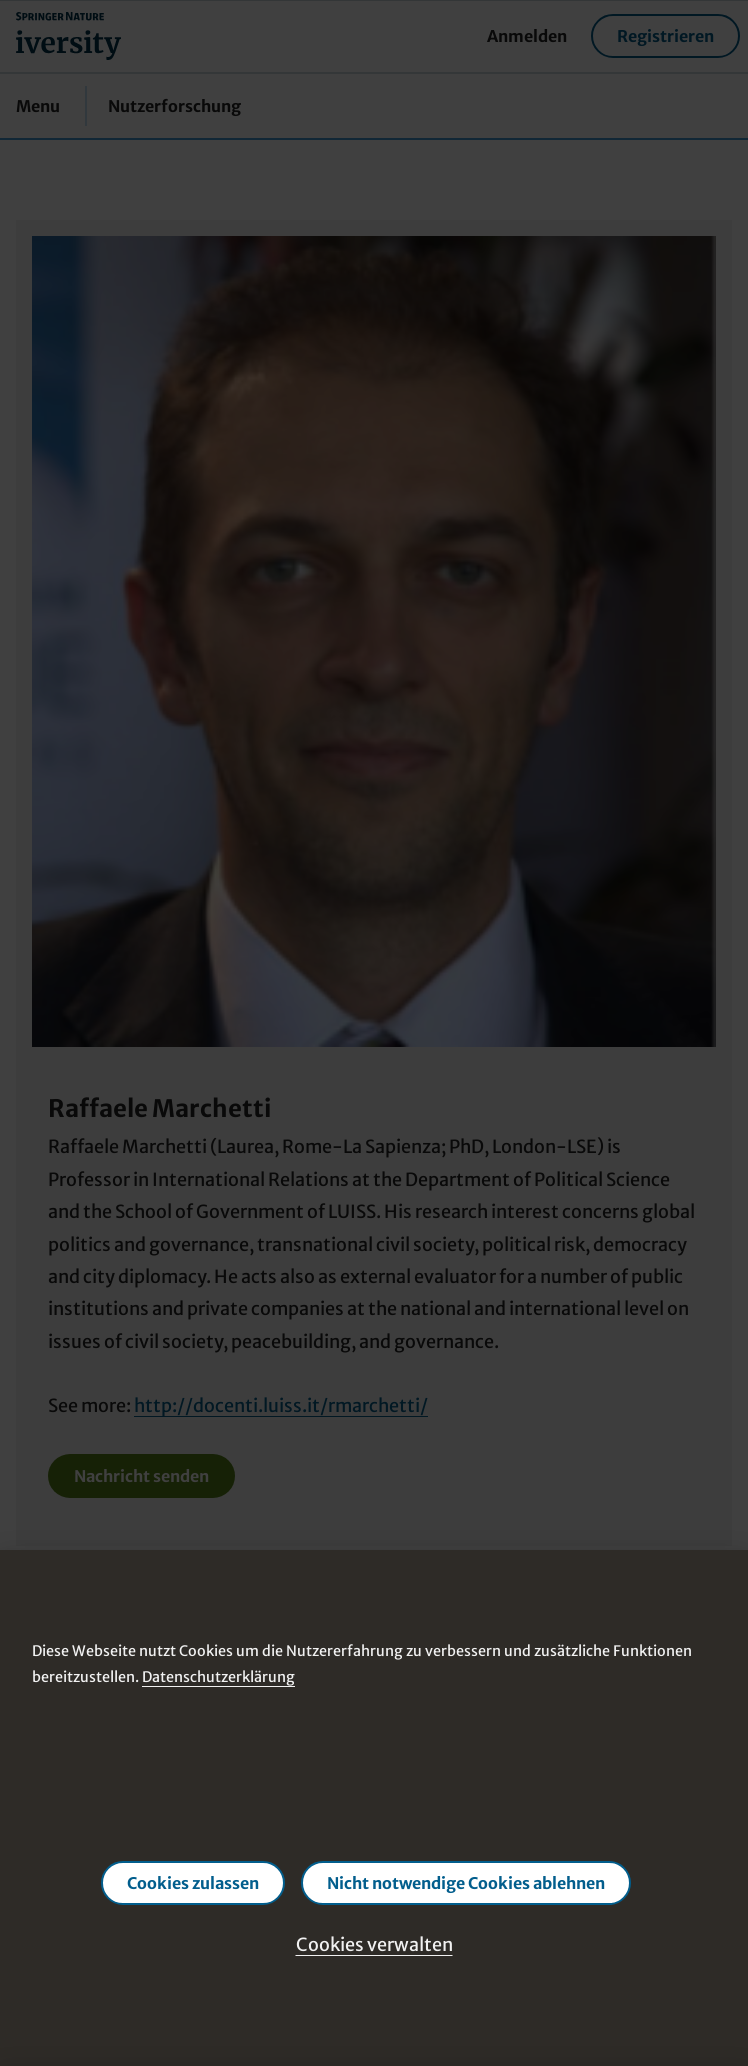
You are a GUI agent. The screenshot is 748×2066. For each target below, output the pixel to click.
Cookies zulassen (193, 1883)
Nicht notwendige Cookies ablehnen (466, 1883)
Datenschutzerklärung (218, 1676)
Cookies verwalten (374, 1944)
